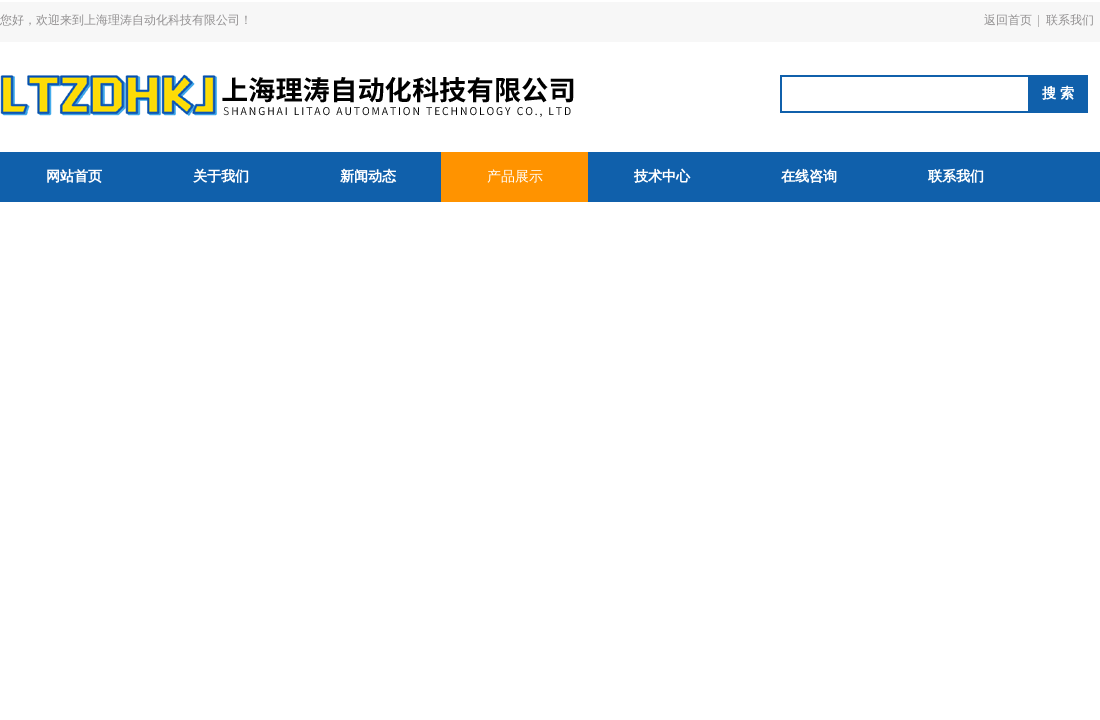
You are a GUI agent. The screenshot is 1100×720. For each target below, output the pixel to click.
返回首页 (1008, 20)
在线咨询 (809, 176)
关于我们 (221, 176)
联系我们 (1070, 20)
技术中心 (662, 176)
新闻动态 (368, 176)
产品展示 (515, 176)
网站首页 (74, 176)
